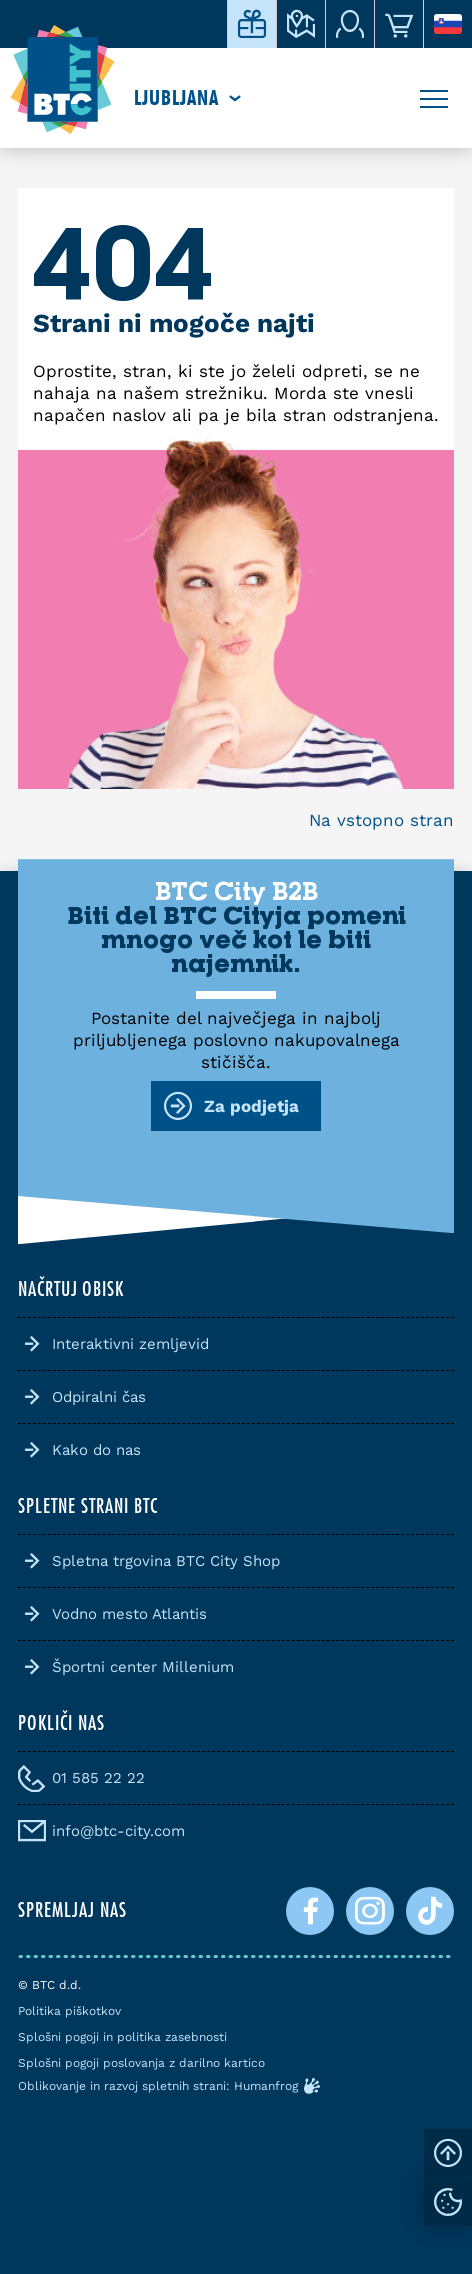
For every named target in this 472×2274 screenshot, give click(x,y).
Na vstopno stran (381, 820)
